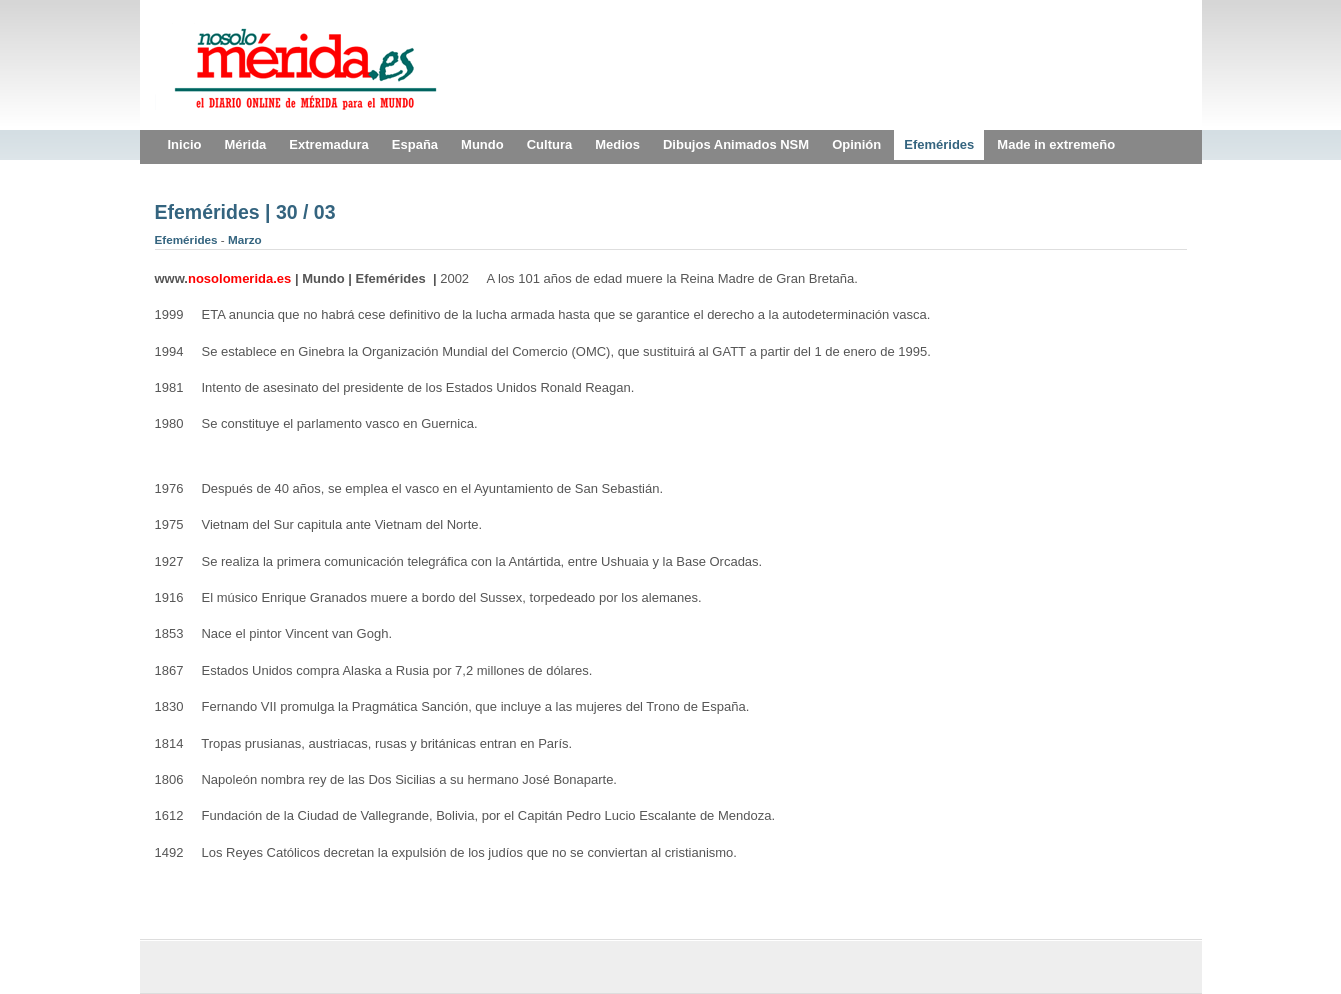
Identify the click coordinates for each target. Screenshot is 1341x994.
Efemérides (188, 239)
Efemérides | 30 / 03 (245, 212)
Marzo (245, 239)
